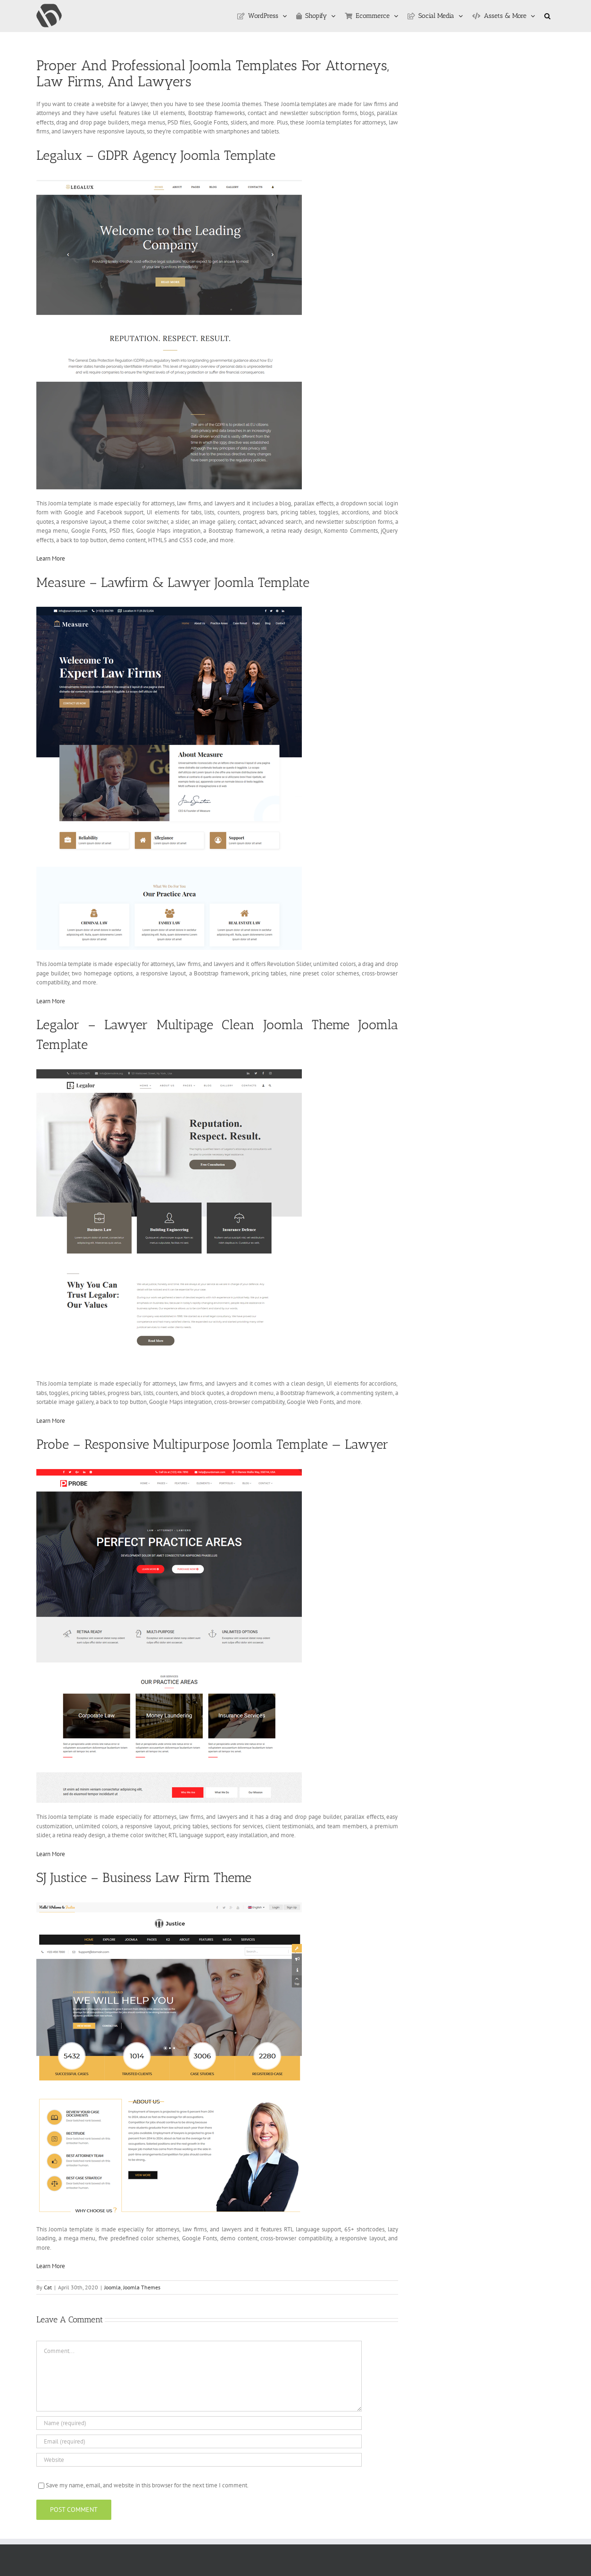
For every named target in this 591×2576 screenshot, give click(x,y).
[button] (547, 16)
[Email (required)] (199, 2441)
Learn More (50, 558)
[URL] (199, 2460)
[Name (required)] (199, 2423)
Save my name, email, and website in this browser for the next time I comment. (147, 2485)
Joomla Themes (141, 2287)
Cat (48, 2287)
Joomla (112, 2287)
